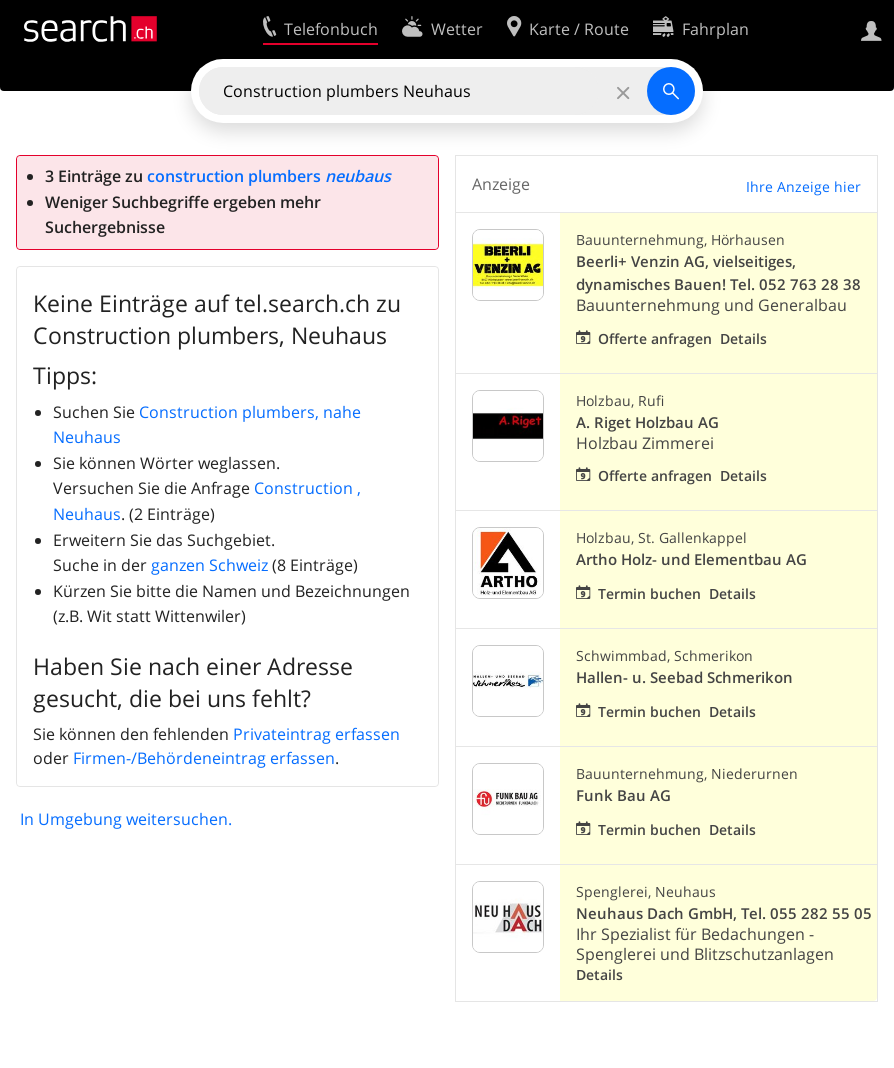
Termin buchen (649, 593)
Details (743, 338)
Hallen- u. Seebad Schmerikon (684, 677)
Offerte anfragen (655, 338)
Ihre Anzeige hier (803, 186)
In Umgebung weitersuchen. (126, 819)
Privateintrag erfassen (316, 734)
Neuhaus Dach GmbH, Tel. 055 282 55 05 (724, 913)
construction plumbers (269, 176)
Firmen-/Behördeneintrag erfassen (204, 758)
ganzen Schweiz (209, 565)
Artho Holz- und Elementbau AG (691, 559)
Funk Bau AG (623, 795)
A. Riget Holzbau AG (647, 422)
